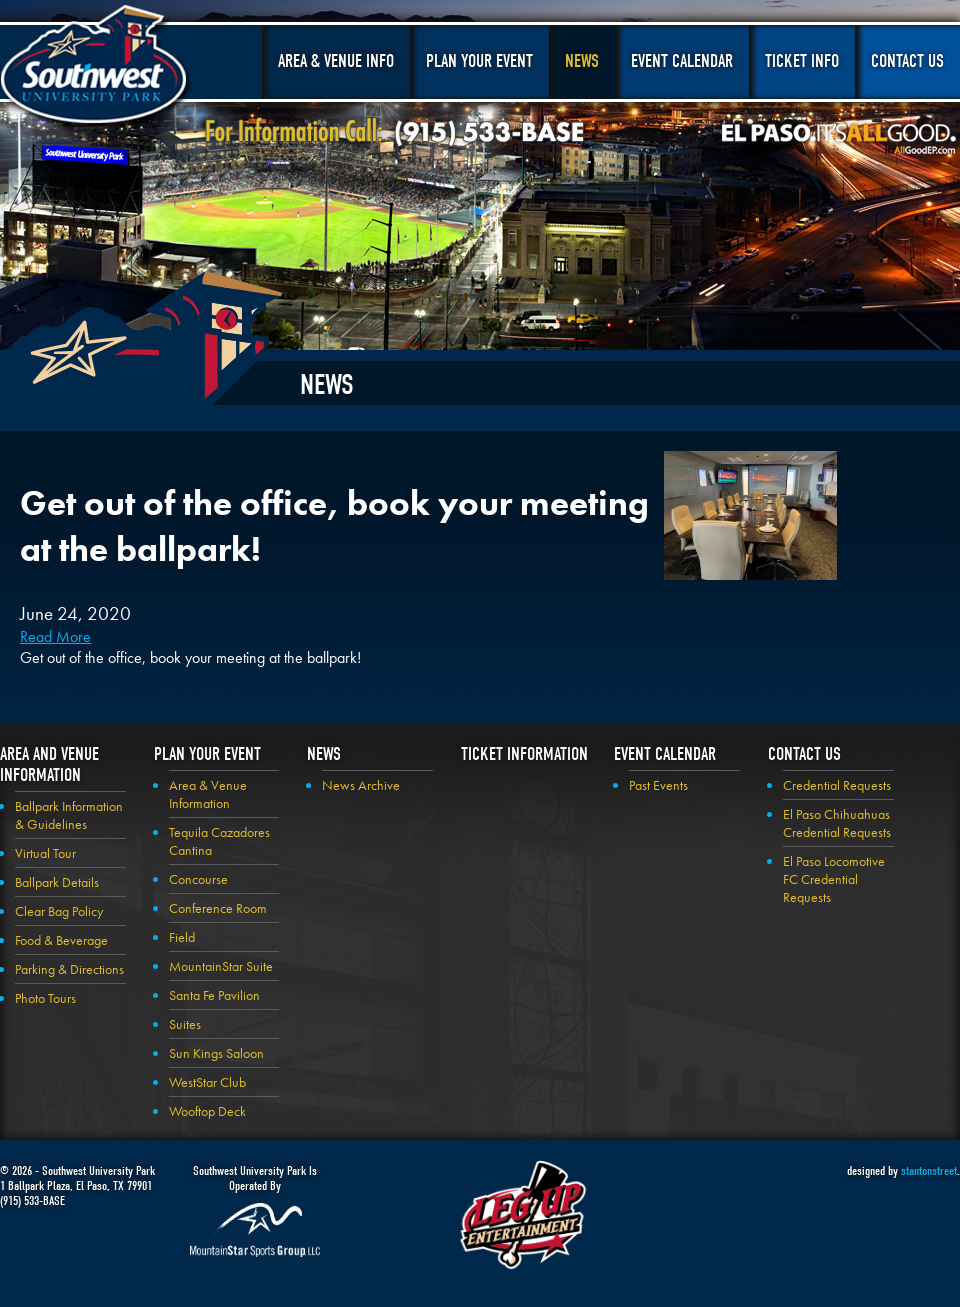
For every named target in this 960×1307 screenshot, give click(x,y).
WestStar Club (207, 1082)
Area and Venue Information (49, 765)
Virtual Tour (45, 853)
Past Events (658, 785)
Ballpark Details (57, 882)
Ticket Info (802, 61)
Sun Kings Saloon (216, 1053)
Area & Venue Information (208, 794)
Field (182, 937)
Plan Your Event (479, 61)
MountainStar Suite (221, 966)
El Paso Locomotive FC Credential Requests (834, 879)
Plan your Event (207, 754)
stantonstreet (929, 1170)
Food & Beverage (61, 940)
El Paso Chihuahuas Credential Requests (837, 823)
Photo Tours (45, 998)
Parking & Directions (69, 969)
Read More (55, 636)
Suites (185, 1024)
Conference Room (218, 908)
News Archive (361, 785)
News (582, 61)
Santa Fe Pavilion (214, 995)
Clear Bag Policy (59, 911)
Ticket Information (524, 754)
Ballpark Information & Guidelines (69, 815)
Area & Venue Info (336, 61)
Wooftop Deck (207, 1111)
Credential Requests (837, 785)
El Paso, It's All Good (839, 139)
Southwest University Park (96, 68)
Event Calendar (682, 61)
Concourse (198, 879)
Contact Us (907, 61)
